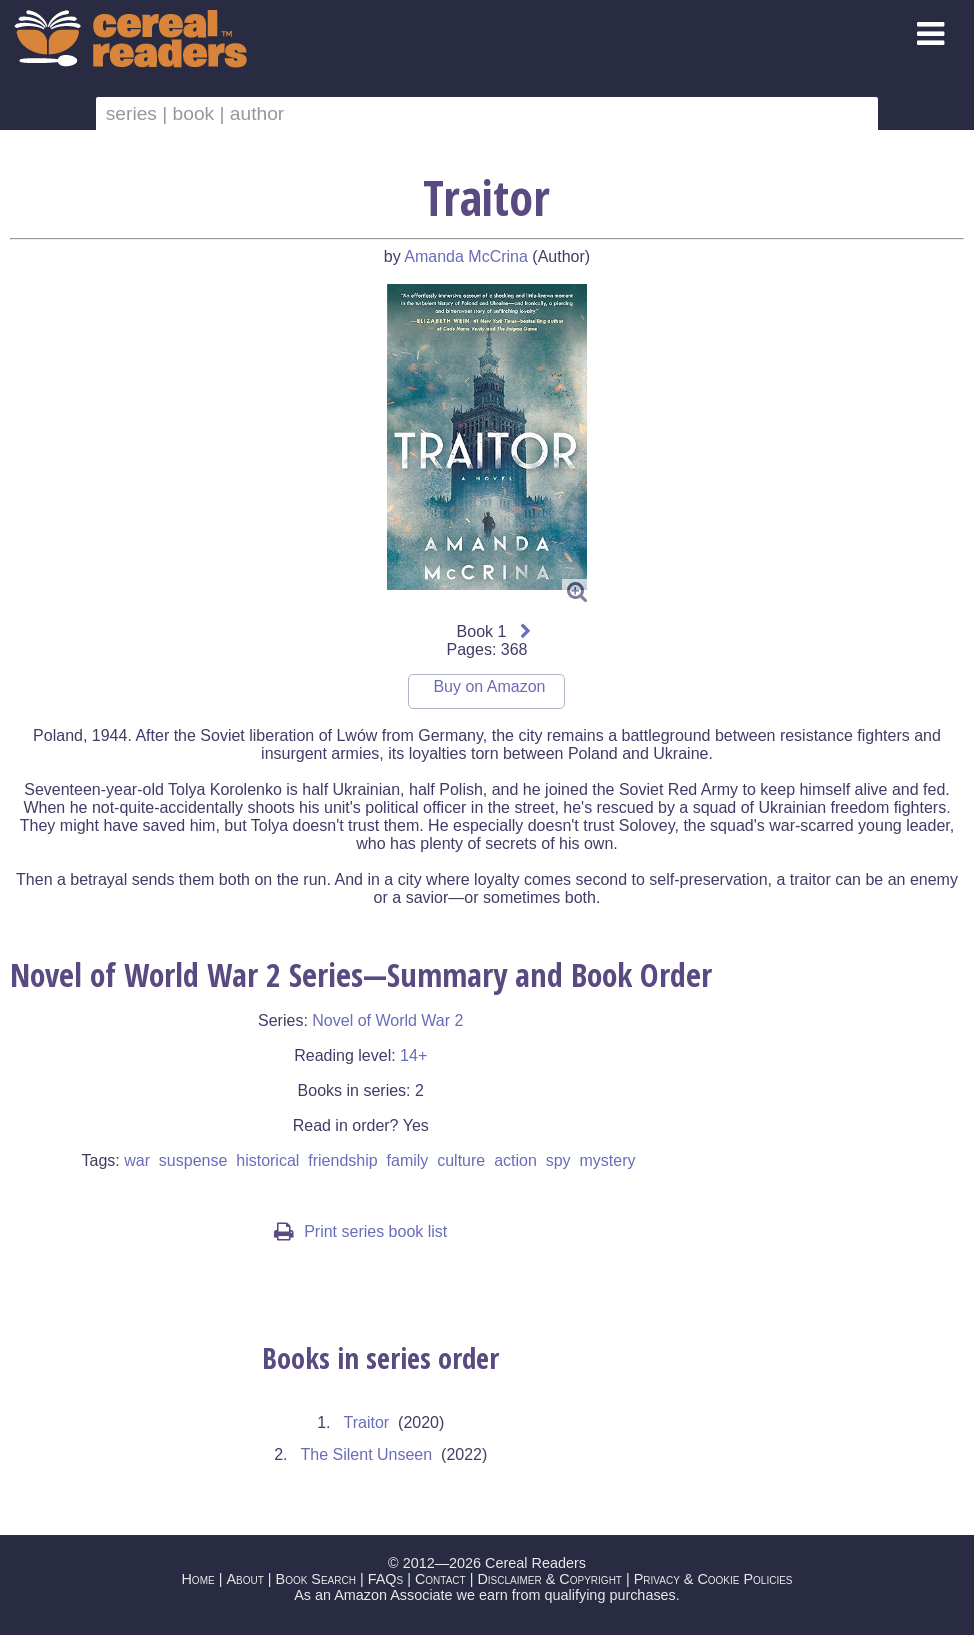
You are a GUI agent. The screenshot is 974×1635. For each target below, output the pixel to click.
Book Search (316, 1579)
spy (558, 1160)
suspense (193, 1160)
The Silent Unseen (367, 1454)
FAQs (385, 1579)
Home (197, 1579)
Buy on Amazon (489, 686)
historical (267, 1160)
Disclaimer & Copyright (549, 1579)
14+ (413, 1055)
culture (461, 1160)
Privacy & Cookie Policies (713, 1579)
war (137, 1160)
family (408, 1160)
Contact (440, 1579)
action (515, 1160)
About (244, 1579)
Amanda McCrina (466, 256)
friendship (342, 1160)
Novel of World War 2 (387, 1020)
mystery (608, 1160)
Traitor (367, 1422)
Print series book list (360, 1231)
